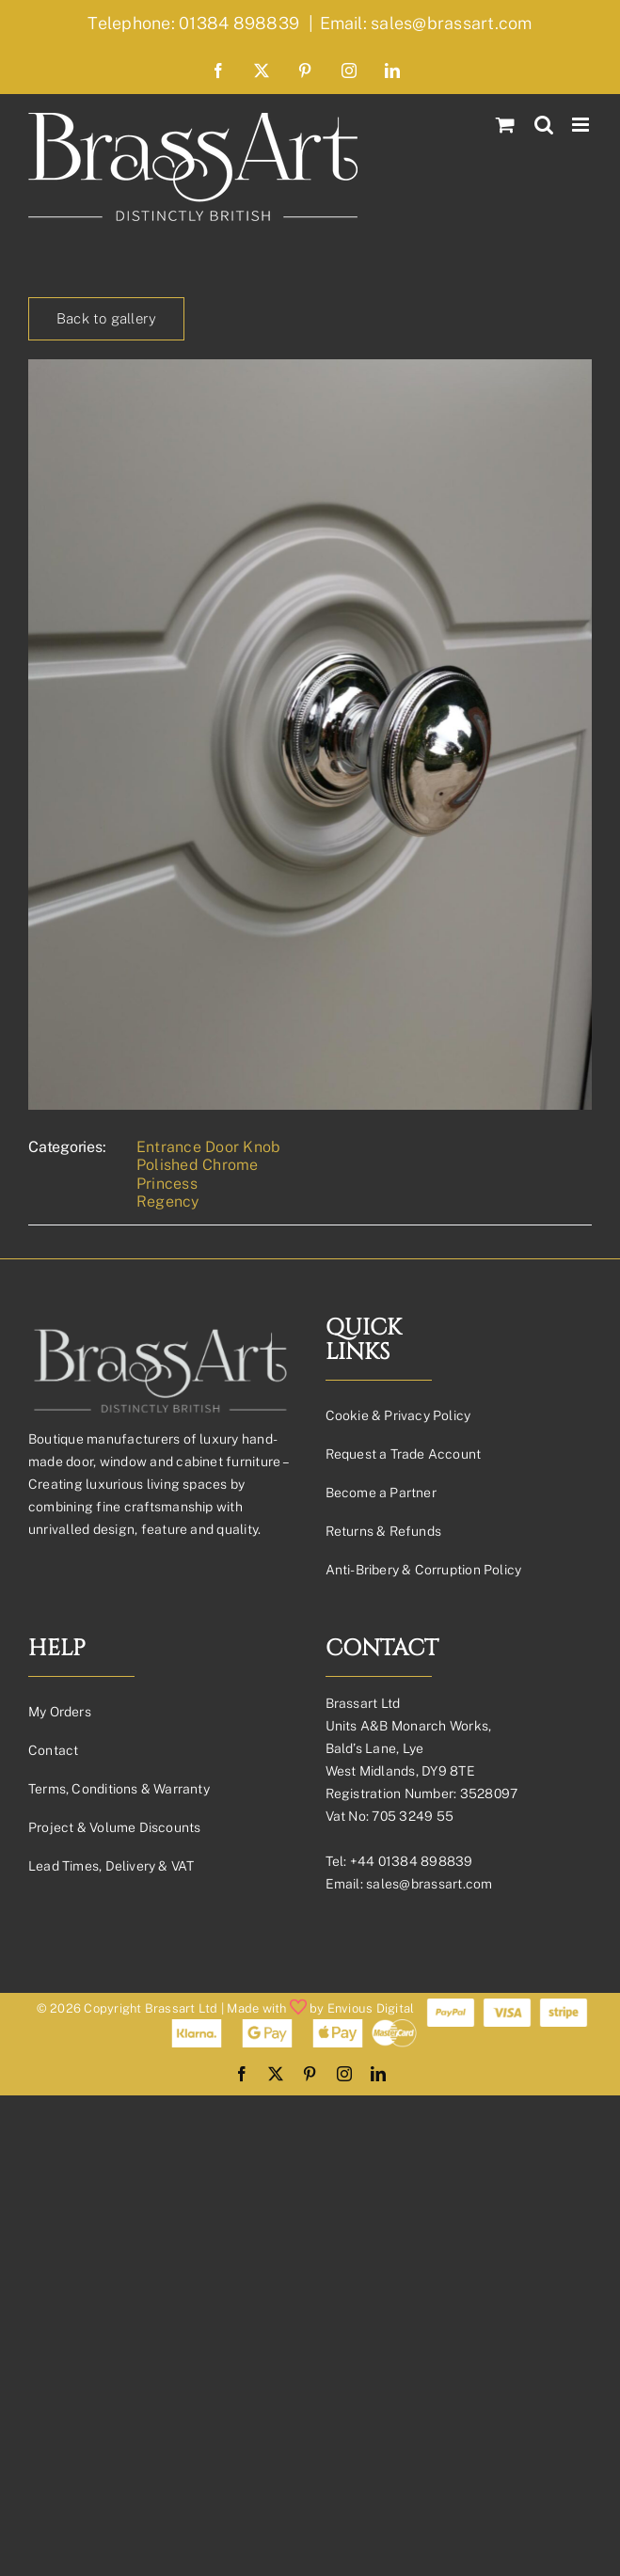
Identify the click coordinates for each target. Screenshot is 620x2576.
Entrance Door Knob (208, 1147)
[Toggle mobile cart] (505, 124)
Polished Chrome (197, 1165)
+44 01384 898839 (411, 1861)
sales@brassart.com (429, 1883)
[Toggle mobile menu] (582, 124)
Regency (167, 1201)
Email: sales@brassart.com (426, 23)
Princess (167, 1184)
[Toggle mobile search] (543, 124)
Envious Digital (371, 2008)
